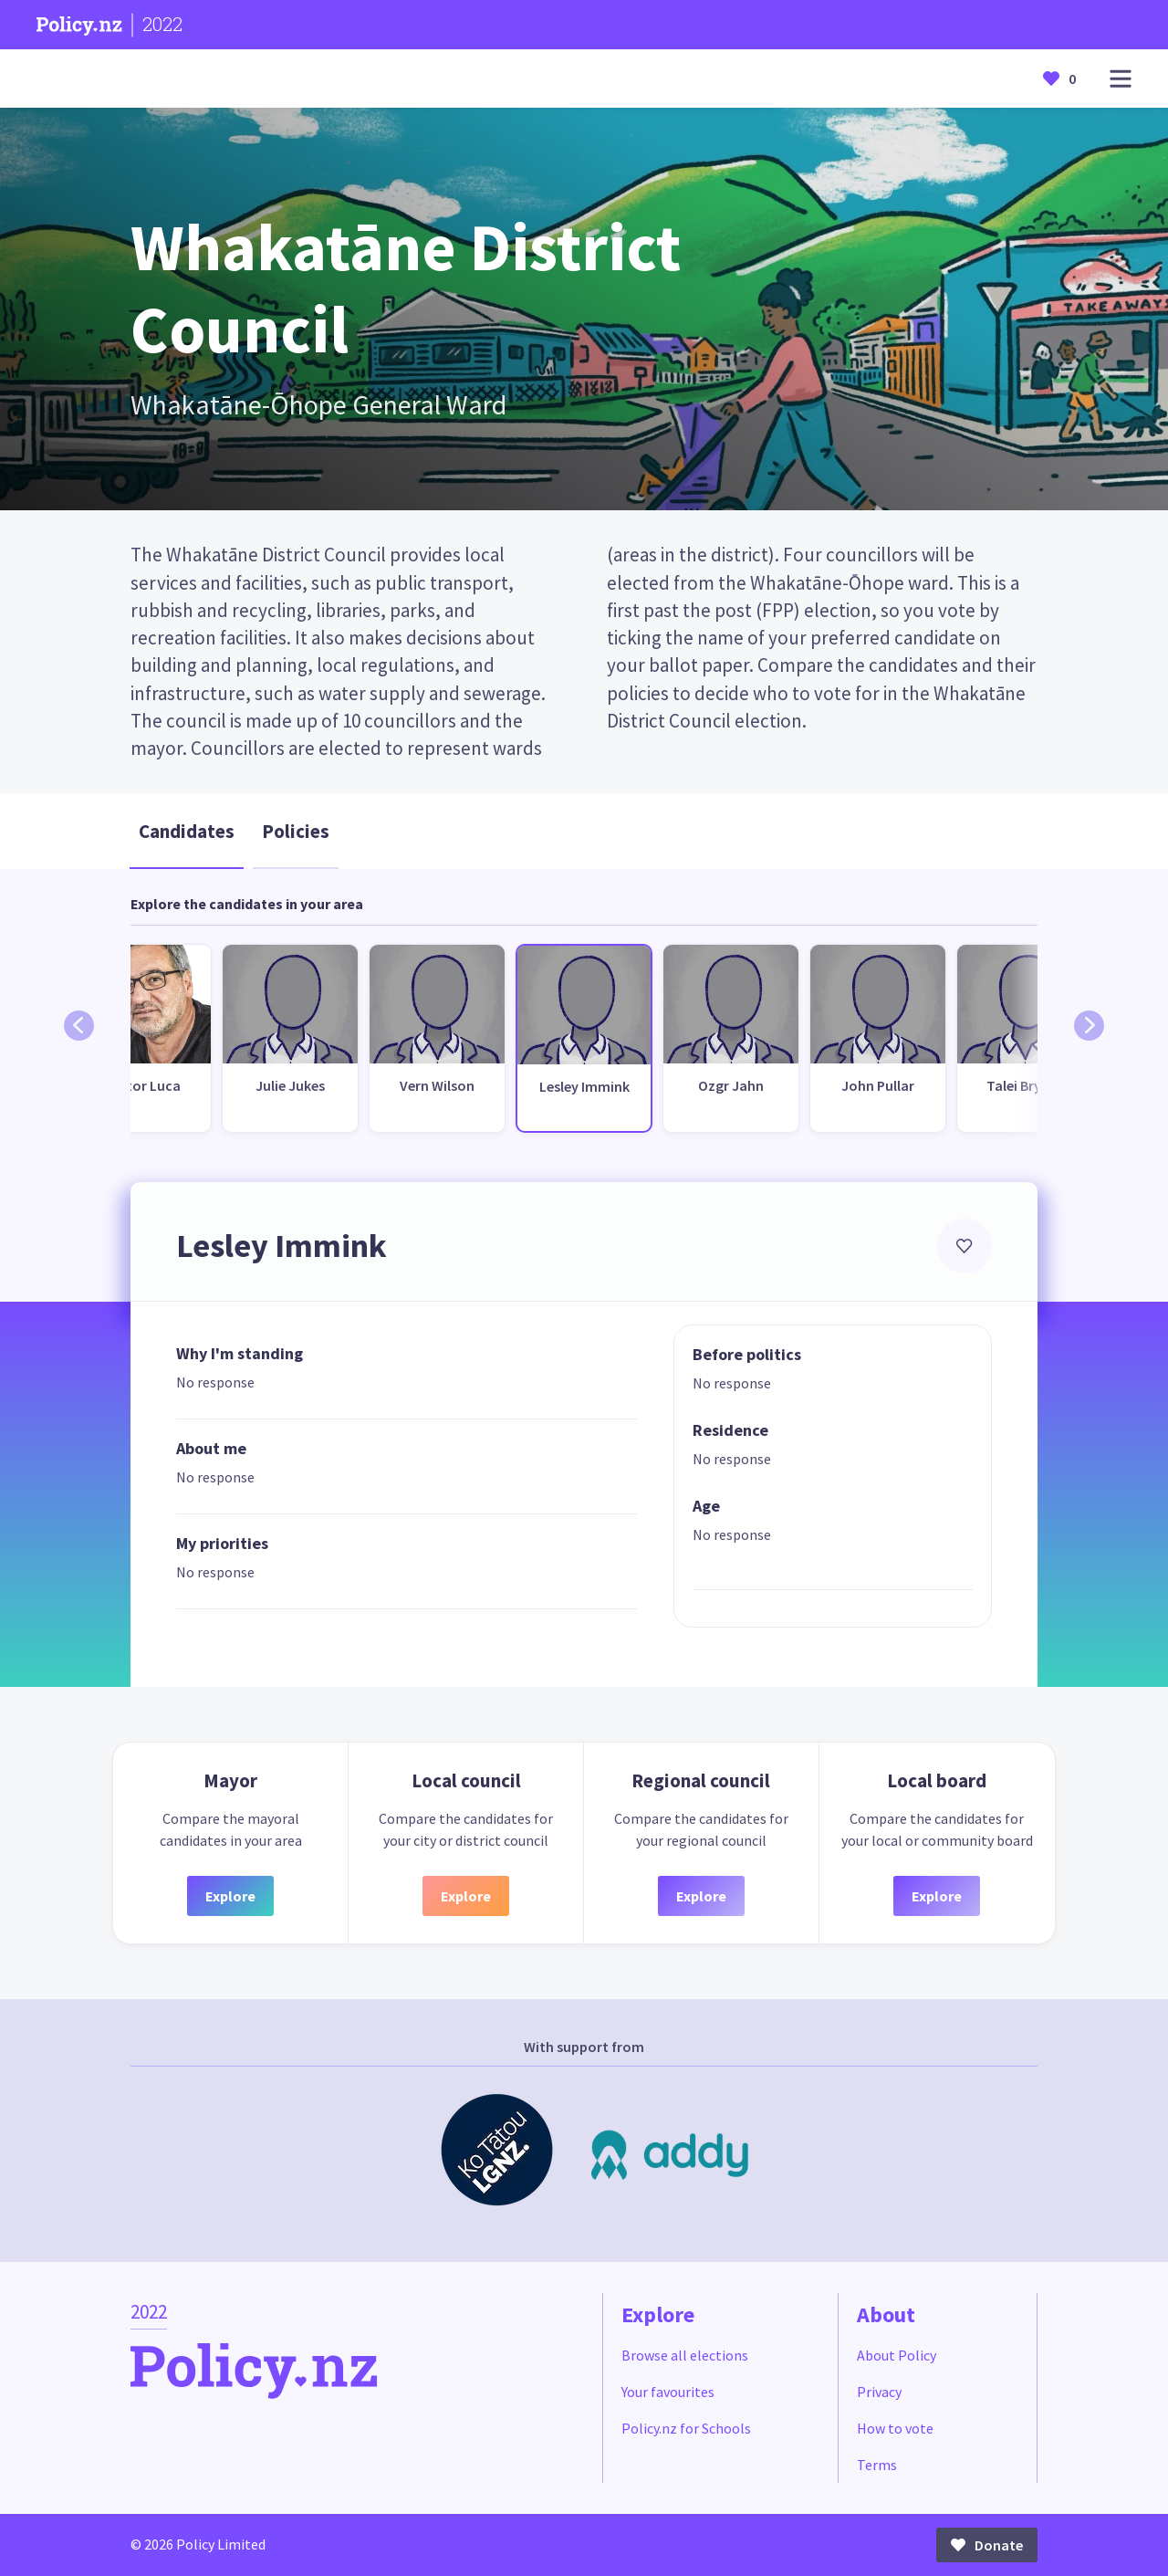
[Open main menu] (1121, 79)
